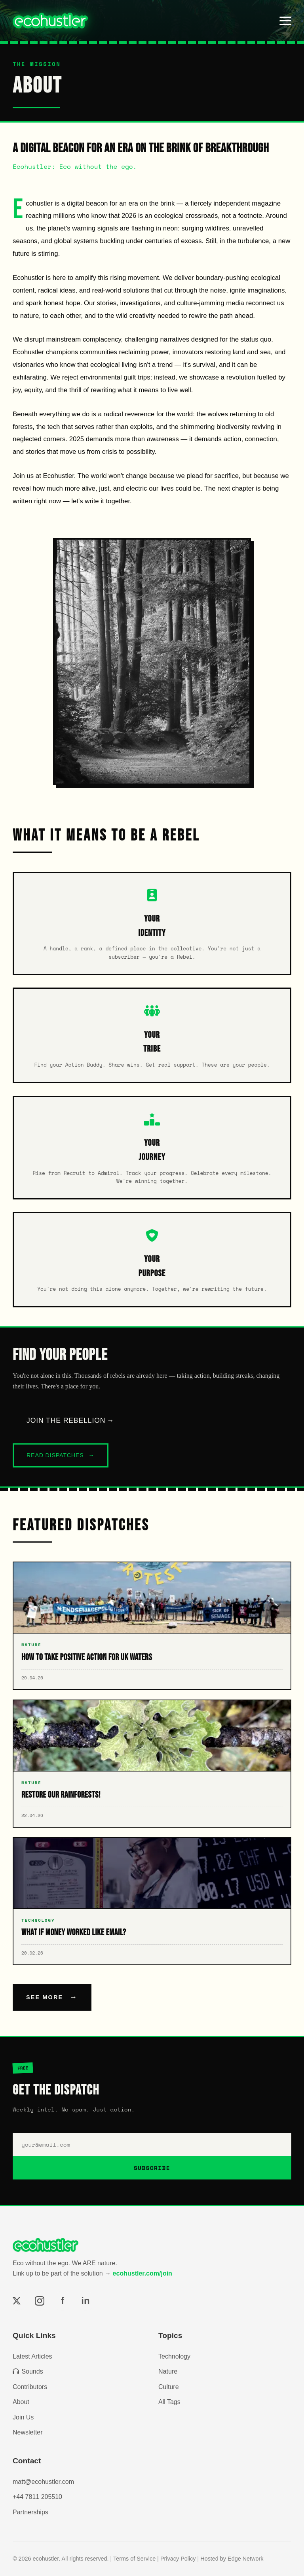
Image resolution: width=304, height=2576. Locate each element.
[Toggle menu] (285, 20)
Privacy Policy (178, 2558)
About (21, 2401)
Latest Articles (32, 2356)
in (85, 2300)
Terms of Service (134, 2558)
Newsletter (28, 2432)
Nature (167, 2371)
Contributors (30, 2386)
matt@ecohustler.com (43, 2481)
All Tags (169, 2401)
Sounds (28, 2371)
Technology (174, 2356)
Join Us (23, 2417)
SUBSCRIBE (152, 2168)
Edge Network (245, 2558)
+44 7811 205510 (37, 2496)
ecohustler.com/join (142, 2273)
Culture (168, 2386)
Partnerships (30, 2512)
